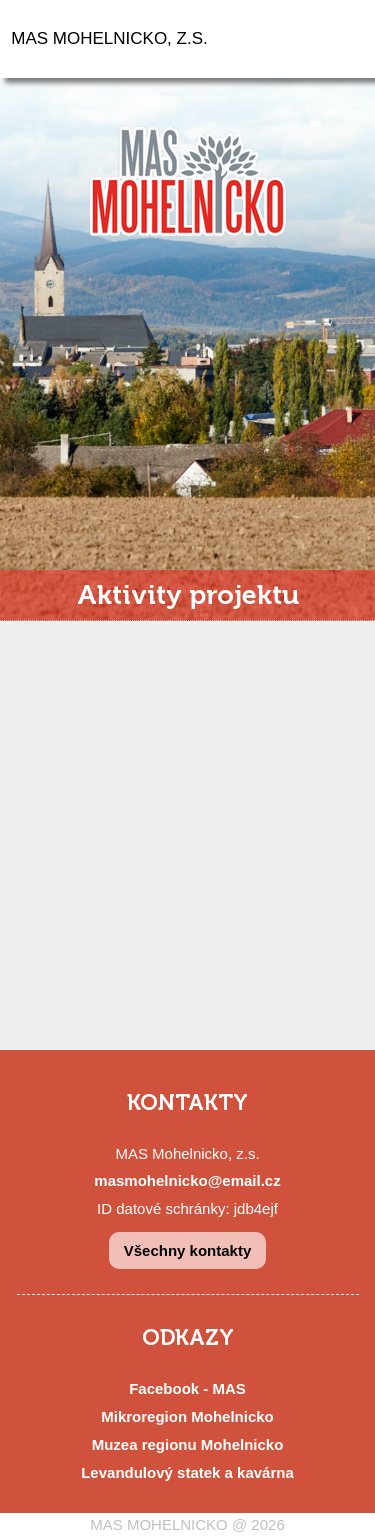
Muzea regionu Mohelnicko (188, 1444)
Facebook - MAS (187, 1388)
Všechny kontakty (188, 1250)
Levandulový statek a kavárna (187, 1472)
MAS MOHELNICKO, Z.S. (109, 38)
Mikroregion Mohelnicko (187, 1416)
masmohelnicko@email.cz (187, 1180)
